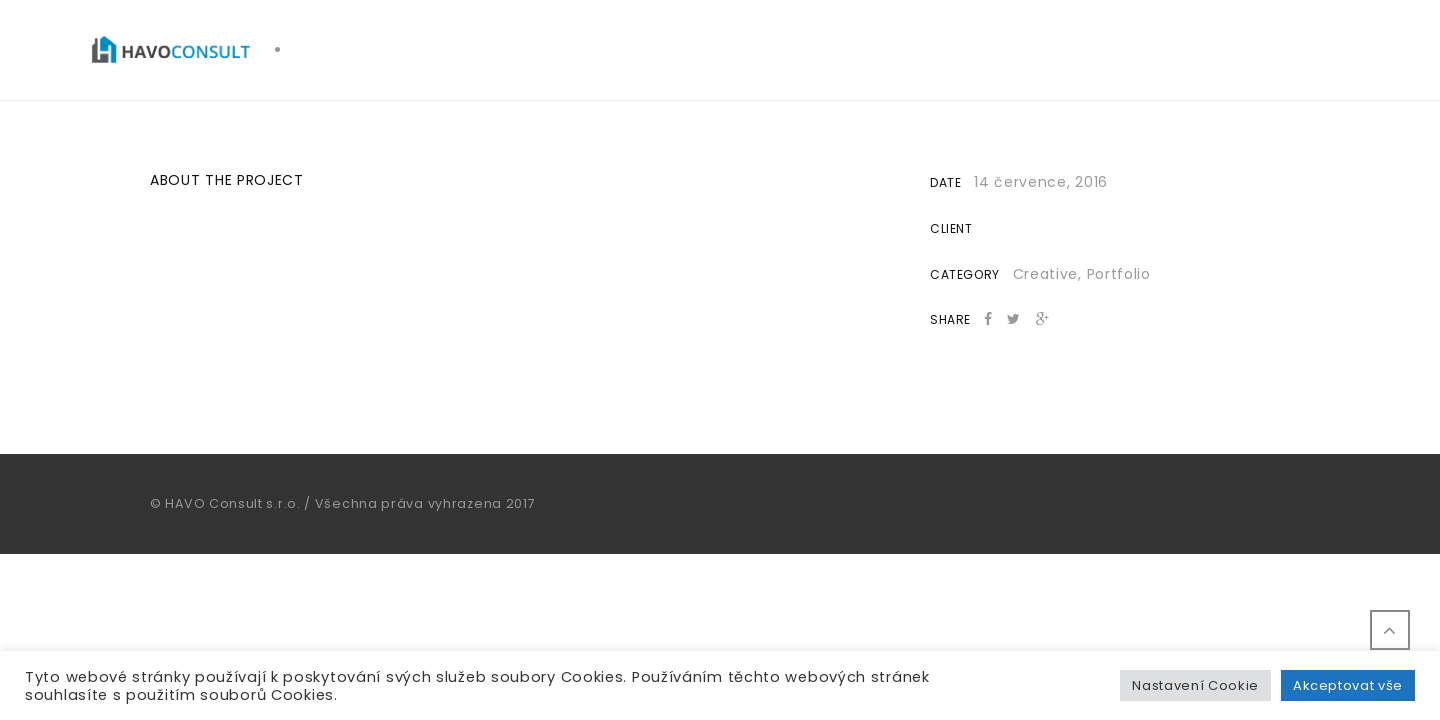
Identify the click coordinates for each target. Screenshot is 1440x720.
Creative (1046, 274)
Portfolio (1119, 274)
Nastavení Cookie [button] (1195, 685)
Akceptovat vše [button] (1348, 685)
